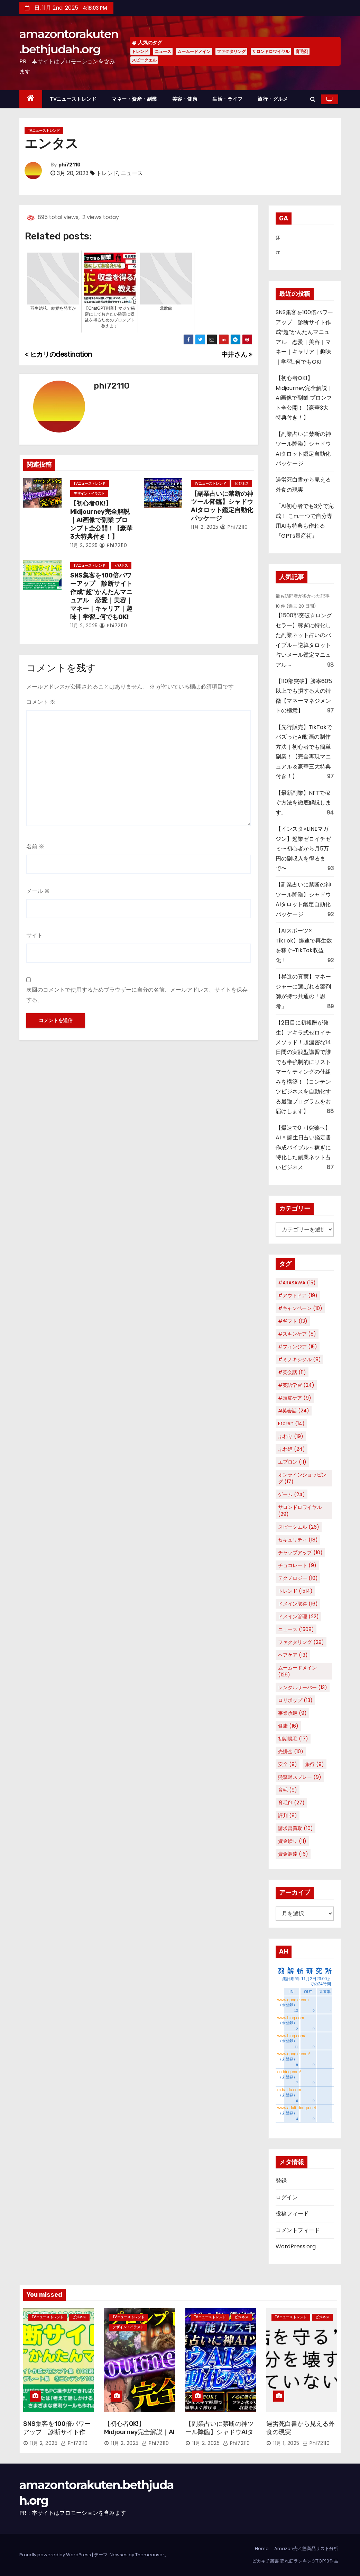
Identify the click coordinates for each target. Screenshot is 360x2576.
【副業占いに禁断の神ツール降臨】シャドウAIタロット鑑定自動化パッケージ (222, 506)
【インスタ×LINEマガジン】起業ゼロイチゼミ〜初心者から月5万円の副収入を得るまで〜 (303, 848)
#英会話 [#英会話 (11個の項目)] (292, 1372)
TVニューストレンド (73, 98)
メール (38, 891)
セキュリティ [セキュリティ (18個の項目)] (298, 1539)
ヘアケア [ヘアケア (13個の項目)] (293, 1654)
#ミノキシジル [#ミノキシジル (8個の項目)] (299, 1359)
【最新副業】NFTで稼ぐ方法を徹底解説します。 (303, 803)
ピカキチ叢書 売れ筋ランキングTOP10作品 (295, 2561)
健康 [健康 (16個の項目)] (288, 1725)
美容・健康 (184, 98)
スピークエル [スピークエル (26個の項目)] (298, 1526)
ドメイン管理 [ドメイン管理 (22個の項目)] (298, 1616)
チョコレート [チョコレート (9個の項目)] (297, 1565)
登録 (281, 2181)
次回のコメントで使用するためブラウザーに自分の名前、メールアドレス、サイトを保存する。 (137, 994)
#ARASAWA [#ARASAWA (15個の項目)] (297, 1282)
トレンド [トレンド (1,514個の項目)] (295, 1590)
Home (262, 2548)
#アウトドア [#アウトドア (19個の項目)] (297, 1295)
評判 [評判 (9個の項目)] (287, 1815)
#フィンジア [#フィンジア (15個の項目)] (297, 1346)
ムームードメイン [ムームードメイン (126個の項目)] (297, 1671)
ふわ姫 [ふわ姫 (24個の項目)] (291, 1449)
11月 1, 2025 (286, 2443)
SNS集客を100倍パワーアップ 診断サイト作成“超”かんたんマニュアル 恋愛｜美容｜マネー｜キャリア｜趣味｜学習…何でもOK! (101, 596)
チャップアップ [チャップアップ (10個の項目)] (300, 1552)
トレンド (140, 51)
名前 (35, 846)
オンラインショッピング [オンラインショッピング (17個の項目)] (302, 1478)
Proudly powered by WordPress (55, 2554)
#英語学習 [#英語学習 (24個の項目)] (296, 1385)
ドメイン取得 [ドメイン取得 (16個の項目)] (298, 1603)
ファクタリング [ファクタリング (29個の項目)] (301, 1642)
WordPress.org (296, 2246)
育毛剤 (302, 51)
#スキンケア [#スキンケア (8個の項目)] (297, 1333)
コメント (40, 702)
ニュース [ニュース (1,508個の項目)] (296, 1629)
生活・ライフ (227, 98)
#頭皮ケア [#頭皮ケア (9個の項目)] (294, 1397)
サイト (34, 935)
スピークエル (144, 60)
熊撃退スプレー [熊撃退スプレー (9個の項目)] (299, 1777)
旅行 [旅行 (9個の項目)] (314, 1764)
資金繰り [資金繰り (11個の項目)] (292, 1841)
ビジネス (242, 483)
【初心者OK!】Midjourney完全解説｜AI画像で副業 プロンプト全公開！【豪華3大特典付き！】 (101, 520)
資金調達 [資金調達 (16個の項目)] (293, 1853)
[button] (312, 99)
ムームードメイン (194, 51)
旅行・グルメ (273, 98)
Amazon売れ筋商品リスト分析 (306, 2548)
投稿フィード (292, 2214)
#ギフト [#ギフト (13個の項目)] (292, 1321)
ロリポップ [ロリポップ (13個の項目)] (295, 1700)
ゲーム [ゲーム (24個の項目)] (291, 1494)
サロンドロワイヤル (270, 51)
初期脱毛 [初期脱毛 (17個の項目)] (293, 1738)
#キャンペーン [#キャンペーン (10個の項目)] (300, 1308)
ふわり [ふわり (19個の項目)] (290, 1436)
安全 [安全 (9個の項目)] (287, 1764)
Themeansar (149, 2554)
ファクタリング (231, 51)
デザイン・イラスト (89, 493)
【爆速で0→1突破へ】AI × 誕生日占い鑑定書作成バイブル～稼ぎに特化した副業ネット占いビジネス (303, 1147)
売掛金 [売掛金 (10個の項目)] (290, 1751)
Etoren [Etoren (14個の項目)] (291, 1423)
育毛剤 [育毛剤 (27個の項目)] (291, 1802)
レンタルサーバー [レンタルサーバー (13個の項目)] (302, 1687)
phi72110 (69, 165)
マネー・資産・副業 (134, 98)
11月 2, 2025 (84, 545)
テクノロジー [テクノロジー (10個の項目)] (298, 1578)
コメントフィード (298, 2230)
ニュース (163, 51)
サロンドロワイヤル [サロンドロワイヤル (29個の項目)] (300, 1511)
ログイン (287, 2197)
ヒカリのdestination (58, 354)
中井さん (236, 354)
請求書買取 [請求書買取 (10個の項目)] (295, 1828)
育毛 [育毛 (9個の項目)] (287, 1789)
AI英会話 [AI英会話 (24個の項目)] (293, 1410)
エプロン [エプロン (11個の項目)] (292, 1461)
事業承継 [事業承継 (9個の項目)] (292, 1713)
